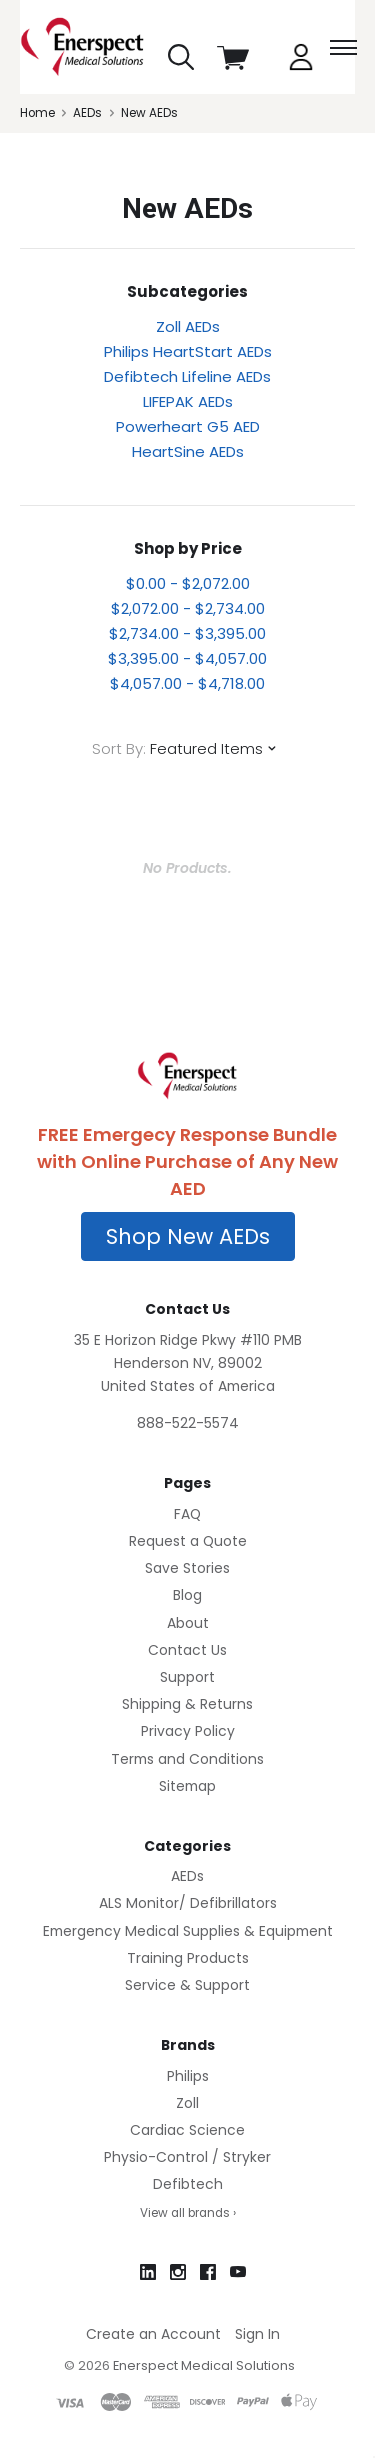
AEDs (187, 1876)
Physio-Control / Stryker (187, 2157)
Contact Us (187, 1650)
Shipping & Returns (187, 1704)
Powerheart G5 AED (188, 426)
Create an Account (153, 2334)
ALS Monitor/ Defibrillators (188, 1903)
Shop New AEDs (188, 1236)
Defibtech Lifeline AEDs (187, 376)
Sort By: (119, 748)
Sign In (257, 2334)
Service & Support (187, 1985)
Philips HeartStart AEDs (188, 351)
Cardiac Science (187, 2130)
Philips (188, 2076)
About (188, 1623)
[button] (188, 1237)
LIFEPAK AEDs (188, 401)
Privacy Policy (188, 1731)
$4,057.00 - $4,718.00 (187, 683)
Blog (187, 1595)
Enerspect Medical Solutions (204, 2365)
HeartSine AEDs (188, 451)
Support (187, 1677)
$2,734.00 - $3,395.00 (187, 633)
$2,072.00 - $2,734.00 (188, 608)
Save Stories (187, 1568)
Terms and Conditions (187, 1759)
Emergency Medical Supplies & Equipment (188, 1931)
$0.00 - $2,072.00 (188, 583)
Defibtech (188, 2184)
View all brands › (188, 2213)
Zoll (187, 2103)
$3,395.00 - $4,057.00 (187, 658)
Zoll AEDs (188, 326)
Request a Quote (188, 1541)
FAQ (187, 1514)
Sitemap (187, 1786)
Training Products (188, 1958)
